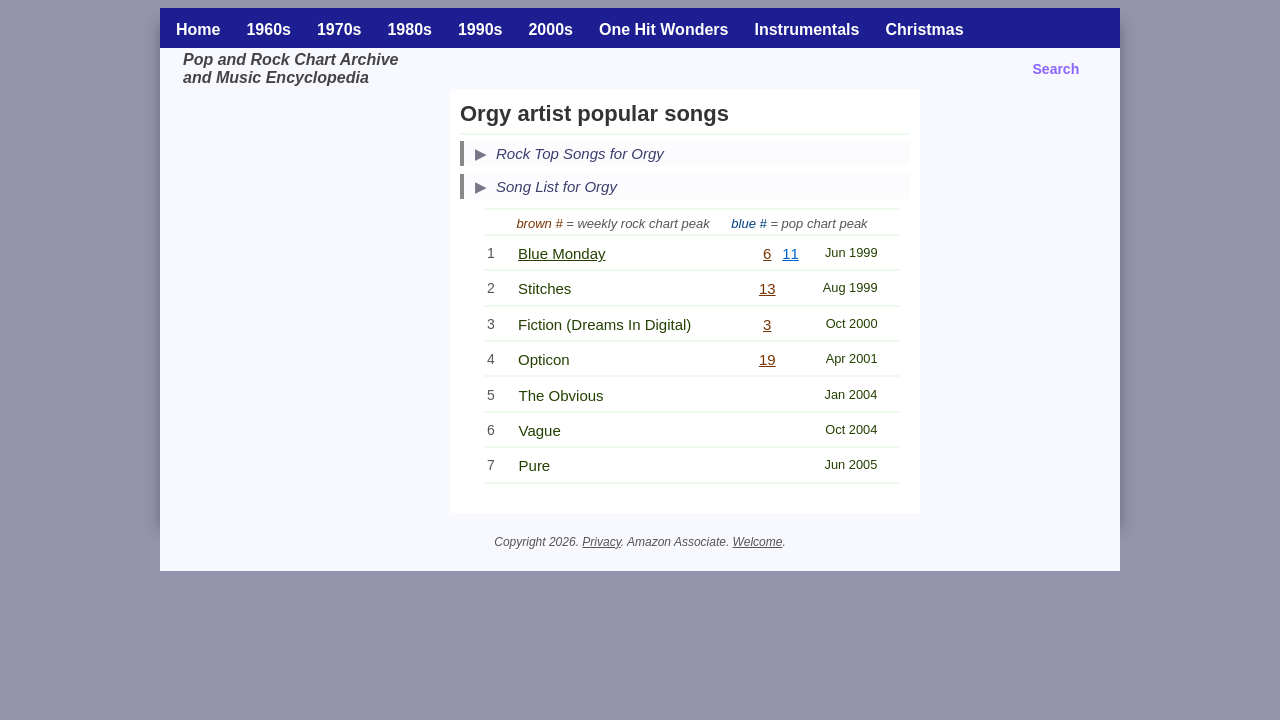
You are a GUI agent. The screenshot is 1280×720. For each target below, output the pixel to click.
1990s (480, 29)
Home (198, 29)
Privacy (601, 542)
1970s (339, 29)
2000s (550, 29)
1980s (409, 29)
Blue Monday (562, 253)
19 (767, 359)
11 (790, 253)
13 (767, 288)
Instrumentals (806, 29)
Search (1056, 69)
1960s (268, 29)
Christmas (924, 29)
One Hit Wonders (664, 29)
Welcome (758, 542)
